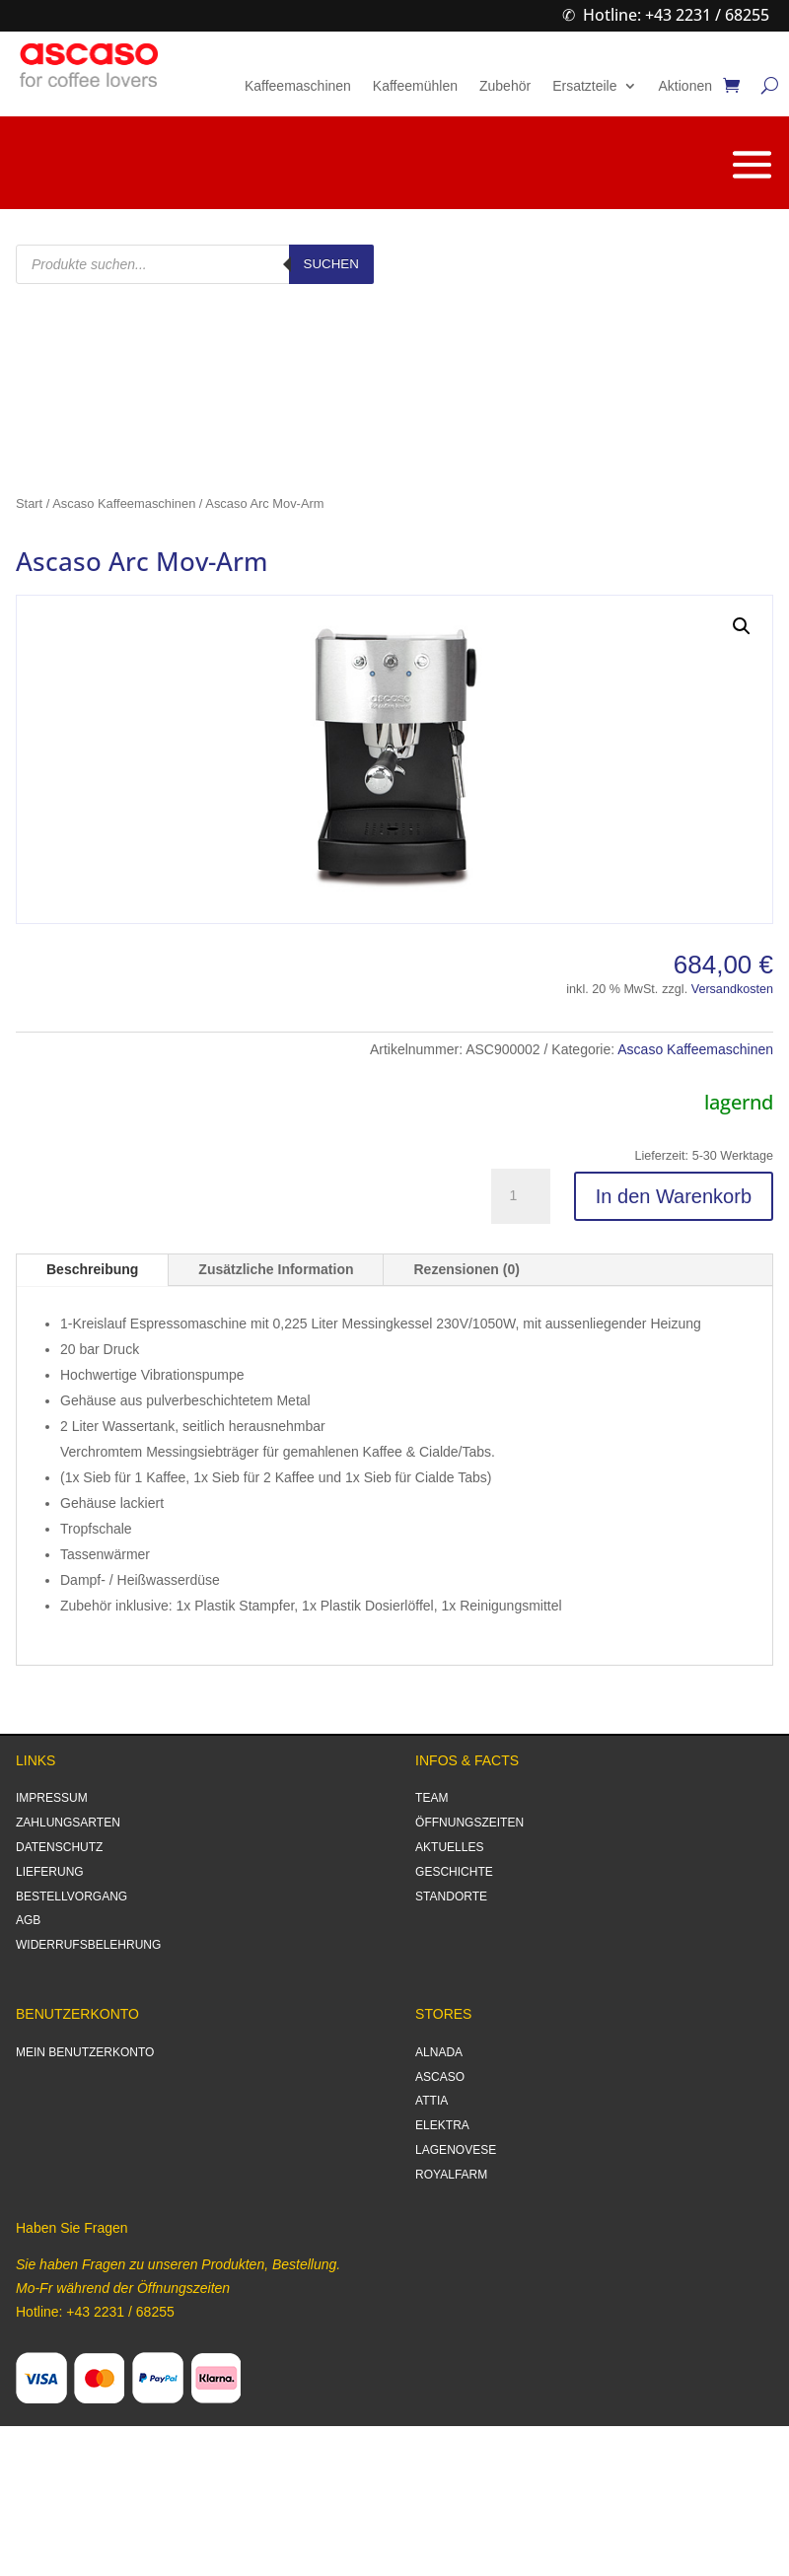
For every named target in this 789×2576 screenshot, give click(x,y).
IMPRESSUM (52, 1798)
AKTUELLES (449, 1847)
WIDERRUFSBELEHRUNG (88, 1945)
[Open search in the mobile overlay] (195, 264)
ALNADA (439, 2052)
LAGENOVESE (455, 2150)
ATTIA (431, 2101)
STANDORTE (451, 1896)
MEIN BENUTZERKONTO (85, 2052)
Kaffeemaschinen (298, 86)
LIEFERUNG (50, 1872)
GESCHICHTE (454, 1872)
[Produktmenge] (520, 1196)
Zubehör (505, 86)
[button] (741, 626)
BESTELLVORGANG (71, 1896)
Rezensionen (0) (466, 1269)
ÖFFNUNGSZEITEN (469, 1822)
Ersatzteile (584, 86)
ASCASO (440, 2077)
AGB (28, 1920)
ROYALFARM (451, 2175)
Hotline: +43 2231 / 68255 (676, 15)
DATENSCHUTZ (59, 1847)
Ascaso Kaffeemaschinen (123, 503)
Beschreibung (92, 1269)
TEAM (431, 1798)
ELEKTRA (442, 2125)
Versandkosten (732, 989)
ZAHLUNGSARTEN (68, 1822)
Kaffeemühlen (415, 86)
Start (29, 503)
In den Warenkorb (674, 1196)
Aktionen (685, 86)
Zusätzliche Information (275, 1269)
